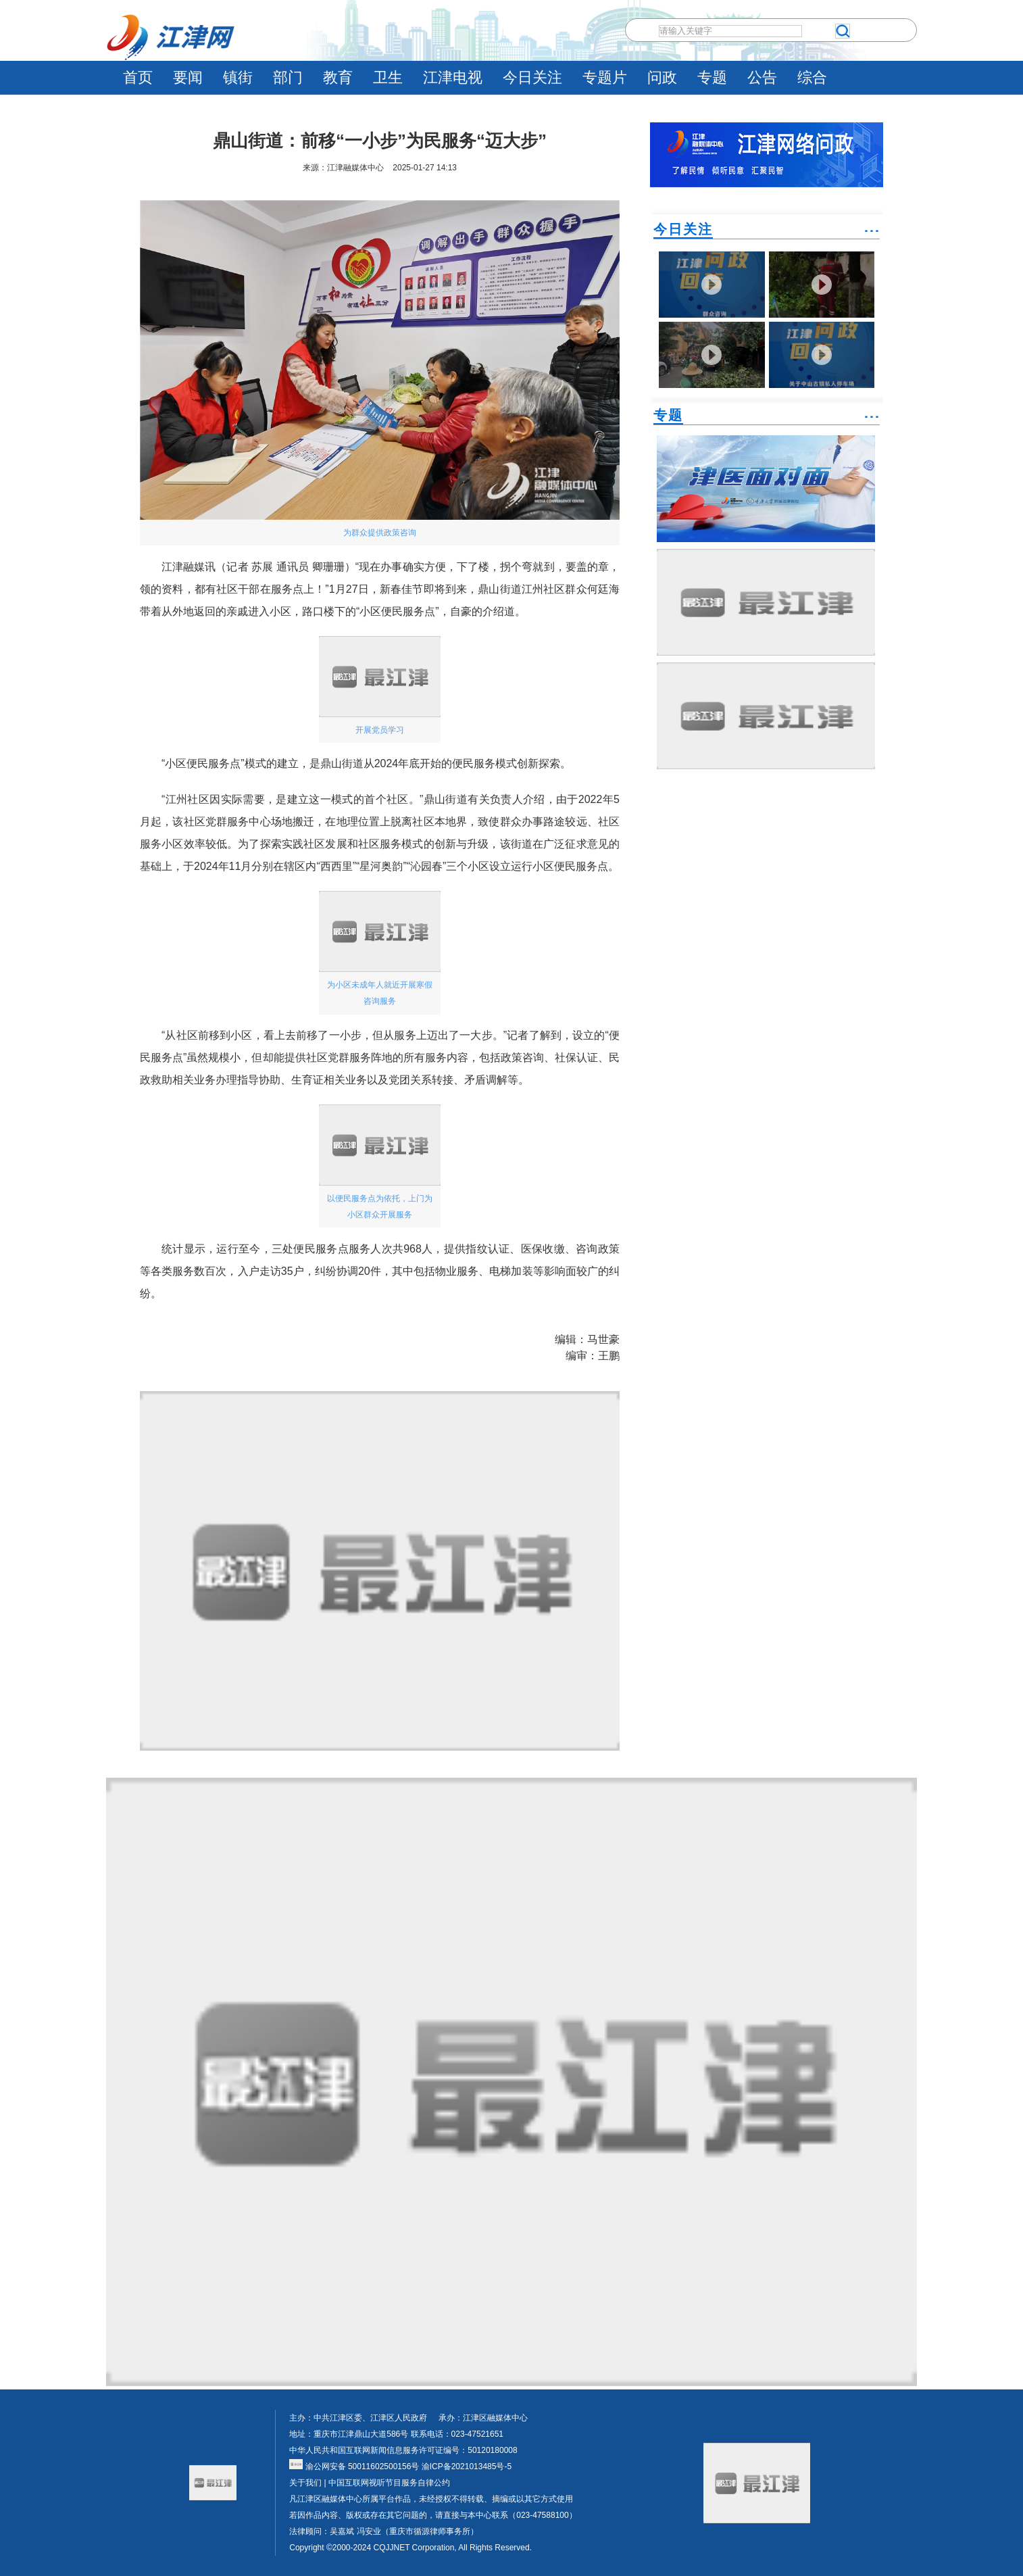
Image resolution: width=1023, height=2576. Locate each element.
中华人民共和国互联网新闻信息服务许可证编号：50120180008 (403, 2450)
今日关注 (532, 77)
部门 (288, 77)
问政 (662, 77)
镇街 (238, 77)
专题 (712, 77)
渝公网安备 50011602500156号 (354, 2466)
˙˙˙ (872, 236)
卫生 (388, 77)
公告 (762, 77)
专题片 (604, 77)
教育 (338, 77)
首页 (138, 77)
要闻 (188, 77)
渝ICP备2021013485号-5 (465, 2466)
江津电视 (452, 77)
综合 (812, 77)
